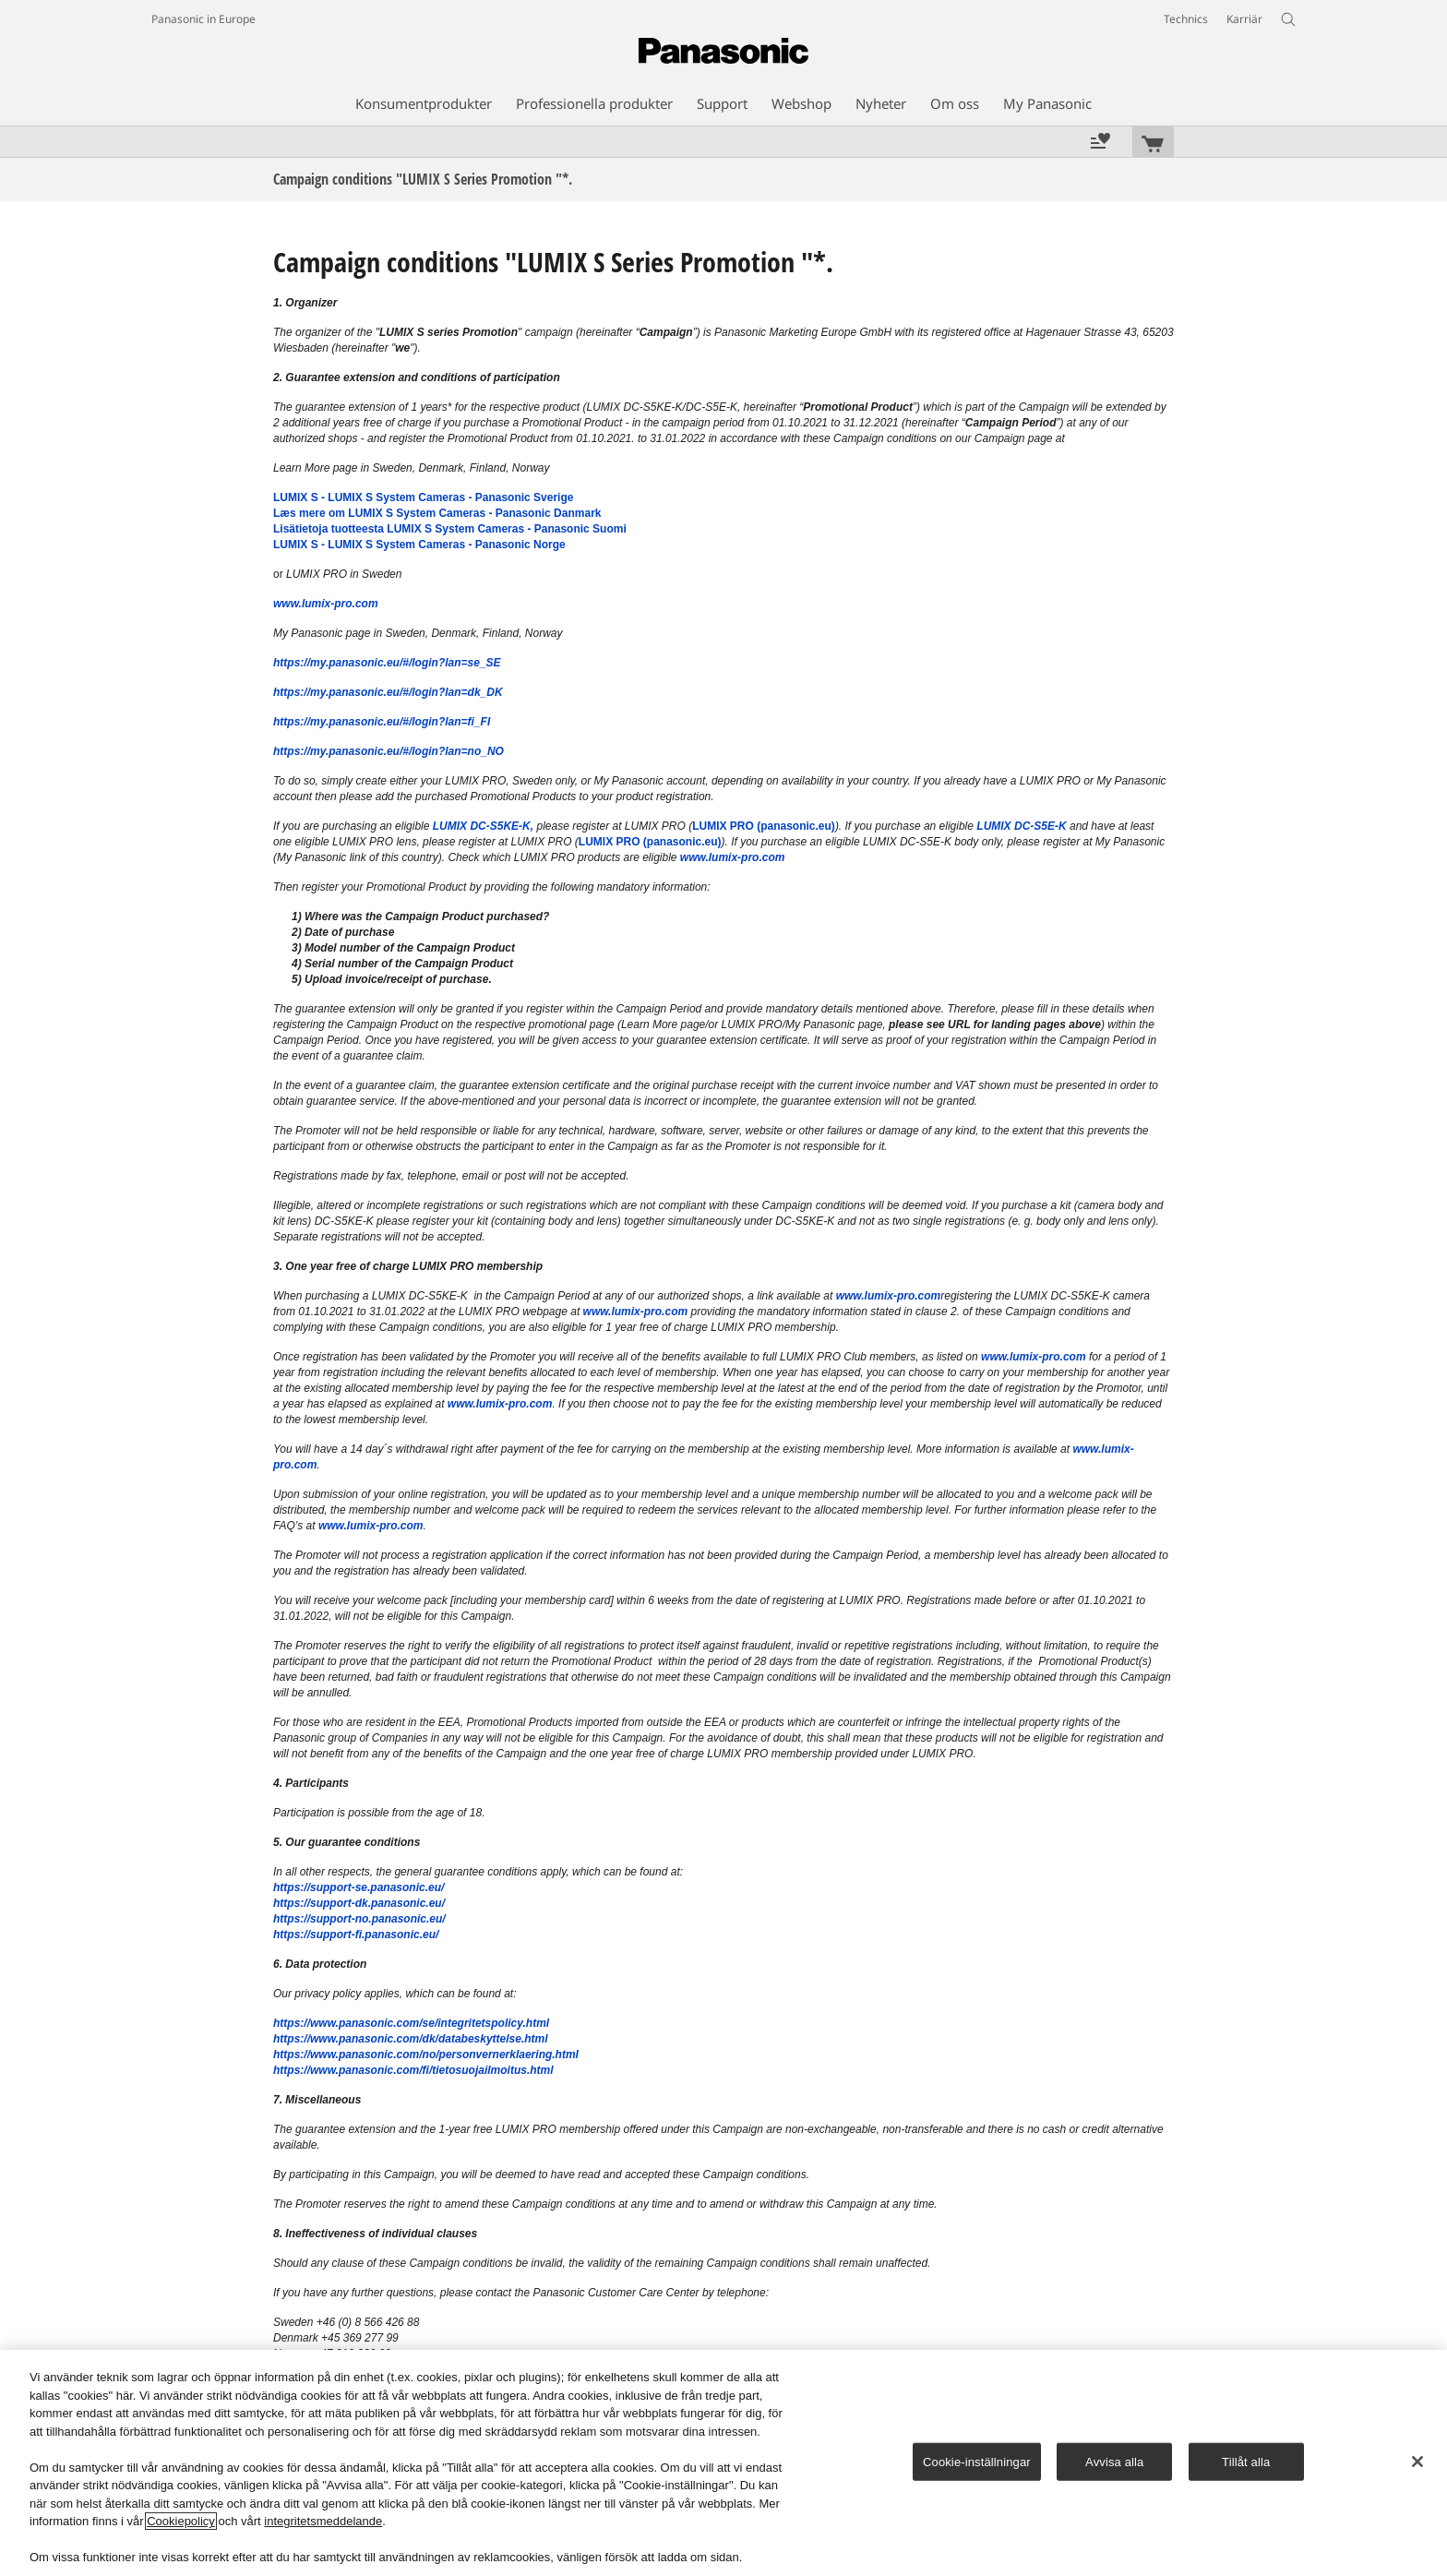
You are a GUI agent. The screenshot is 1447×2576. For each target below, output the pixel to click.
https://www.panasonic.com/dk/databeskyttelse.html (410, 2038)
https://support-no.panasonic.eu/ (359, 1918)
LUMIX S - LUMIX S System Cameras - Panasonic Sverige (423, 497)
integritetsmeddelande (323, 2521)
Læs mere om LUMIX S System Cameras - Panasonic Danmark (437, 513)
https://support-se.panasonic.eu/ (358, 1887)
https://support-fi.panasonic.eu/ (355, 1934)
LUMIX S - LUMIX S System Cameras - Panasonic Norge (419, 544)
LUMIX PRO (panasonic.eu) (763, 826)
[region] (723, 2463)
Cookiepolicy (181, 2521)
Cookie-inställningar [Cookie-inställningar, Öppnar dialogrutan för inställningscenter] (977, 2461)
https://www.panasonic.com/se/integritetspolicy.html (411, 2023)
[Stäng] (1417, 2461)
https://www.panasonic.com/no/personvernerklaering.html (426, 2054)
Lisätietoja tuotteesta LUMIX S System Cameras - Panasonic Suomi (450, 528)
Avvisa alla (1114, 2461)
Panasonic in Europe (203, 19)
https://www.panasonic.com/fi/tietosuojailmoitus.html (413, 2070)
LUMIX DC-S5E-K (1021, 826)
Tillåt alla (1246, 2461)
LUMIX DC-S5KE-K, (483, 826)
